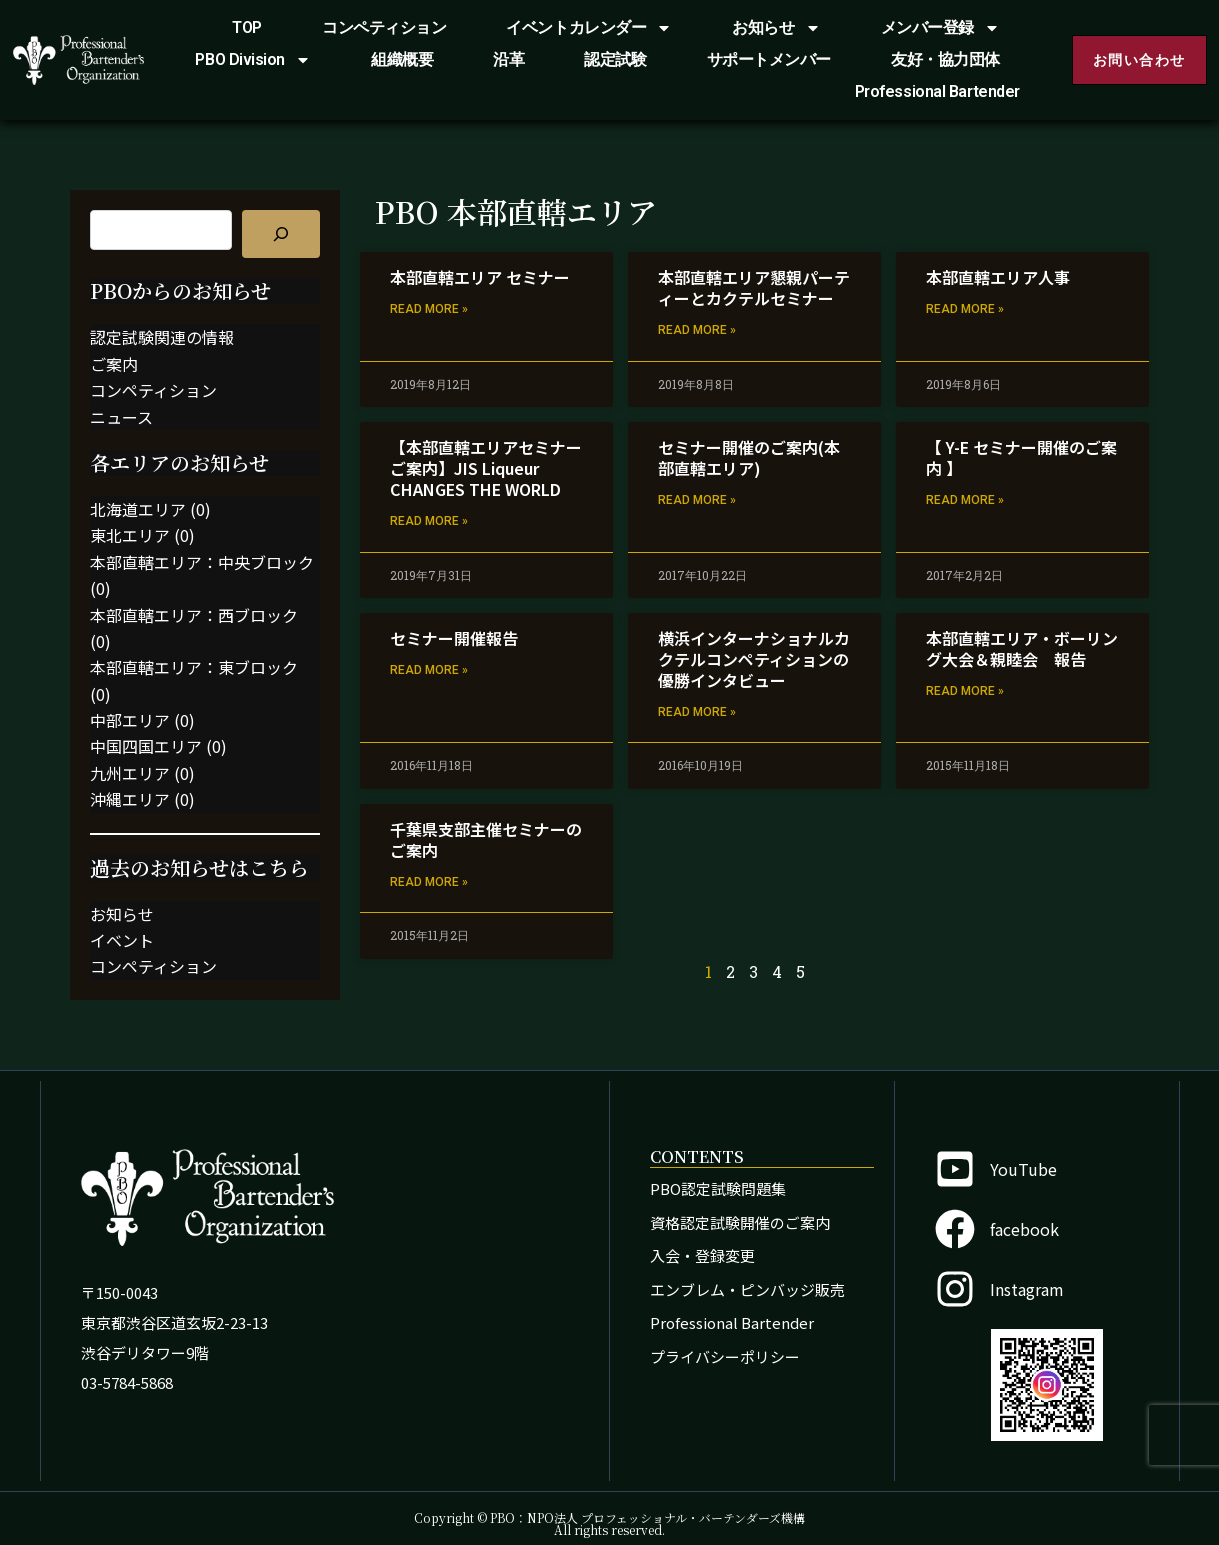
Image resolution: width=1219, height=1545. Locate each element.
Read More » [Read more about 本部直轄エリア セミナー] (429, 309)
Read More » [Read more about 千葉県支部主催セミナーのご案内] (429, 882)
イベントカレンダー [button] (589, 28)
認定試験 (615, 59)
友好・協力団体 (945, 59)
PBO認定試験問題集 (718, 1188)
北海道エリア (138, 509)
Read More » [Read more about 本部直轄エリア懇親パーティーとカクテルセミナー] (697, 330)
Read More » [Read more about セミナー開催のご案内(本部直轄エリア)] (697, 500)
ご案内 (114, 364)
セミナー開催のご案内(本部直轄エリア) (749, 457)
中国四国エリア (146, 746)
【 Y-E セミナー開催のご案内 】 (1021, 457)
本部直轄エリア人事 (998, 277)
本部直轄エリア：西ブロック (194, 615)
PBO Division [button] (253, 60)
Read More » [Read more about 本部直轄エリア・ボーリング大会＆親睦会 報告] (965, 691)
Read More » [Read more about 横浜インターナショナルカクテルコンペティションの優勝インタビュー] (697, 712)
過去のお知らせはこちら (199, 867)
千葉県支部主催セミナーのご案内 (486, 839)
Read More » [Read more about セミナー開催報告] (429, 670)
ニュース (121, 417)
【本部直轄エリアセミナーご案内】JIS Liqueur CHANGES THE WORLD (486, 468)
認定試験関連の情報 (162, 337)
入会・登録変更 (702, 1255)
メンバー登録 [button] (940, 28)
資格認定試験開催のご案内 (740, 1222)
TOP (247, 27)
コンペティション (384, 27)
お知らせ (122, 914)
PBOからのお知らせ (180, 290)
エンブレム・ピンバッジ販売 (747, 1289)
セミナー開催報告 (454, 638)
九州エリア (130, 773)
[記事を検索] (281, 234)
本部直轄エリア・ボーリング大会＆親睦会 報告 (1022, 648)
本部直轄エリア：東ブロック (194, 667)
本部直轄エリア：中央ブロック (202, 562)
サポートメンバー (769, 59)
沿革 (508, 59)
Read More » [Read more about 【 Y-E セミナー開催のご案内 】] (965, 500)
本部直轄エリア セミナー (480, 277)
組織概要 (402, 59)
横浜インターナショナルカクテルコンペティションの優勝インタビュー (754, 659)
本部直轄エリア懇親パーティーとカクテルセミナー (754, 287)
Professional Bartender (937, 91)
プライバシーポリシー (725, 1356)
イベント (122, 940)
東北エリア (130, 535)
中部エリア (130, 720)
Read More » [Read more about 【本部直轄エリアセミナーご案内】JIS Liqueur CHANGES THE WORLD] (429, 521)
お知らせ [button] (776, 28)
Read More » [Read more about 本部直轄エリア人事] (965, 309)
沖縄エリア (130, 799)
